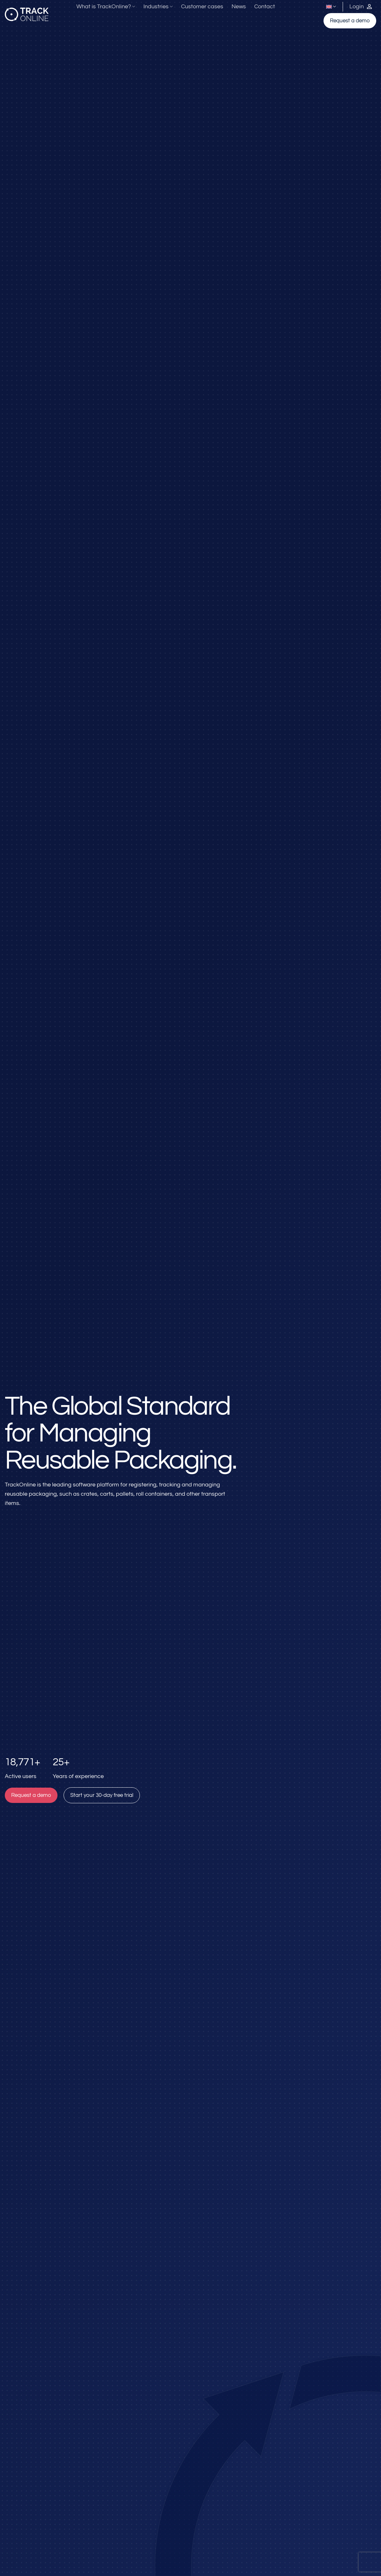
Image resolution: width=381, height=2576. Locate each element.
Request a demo (350, 21)
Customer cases (202, 7)
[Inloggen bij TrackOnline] (360, 6)
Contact (264, 7)
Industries (158, 7)
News (239, 7)
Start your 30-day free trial (101, 1795)
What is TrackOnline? (105, 7)
